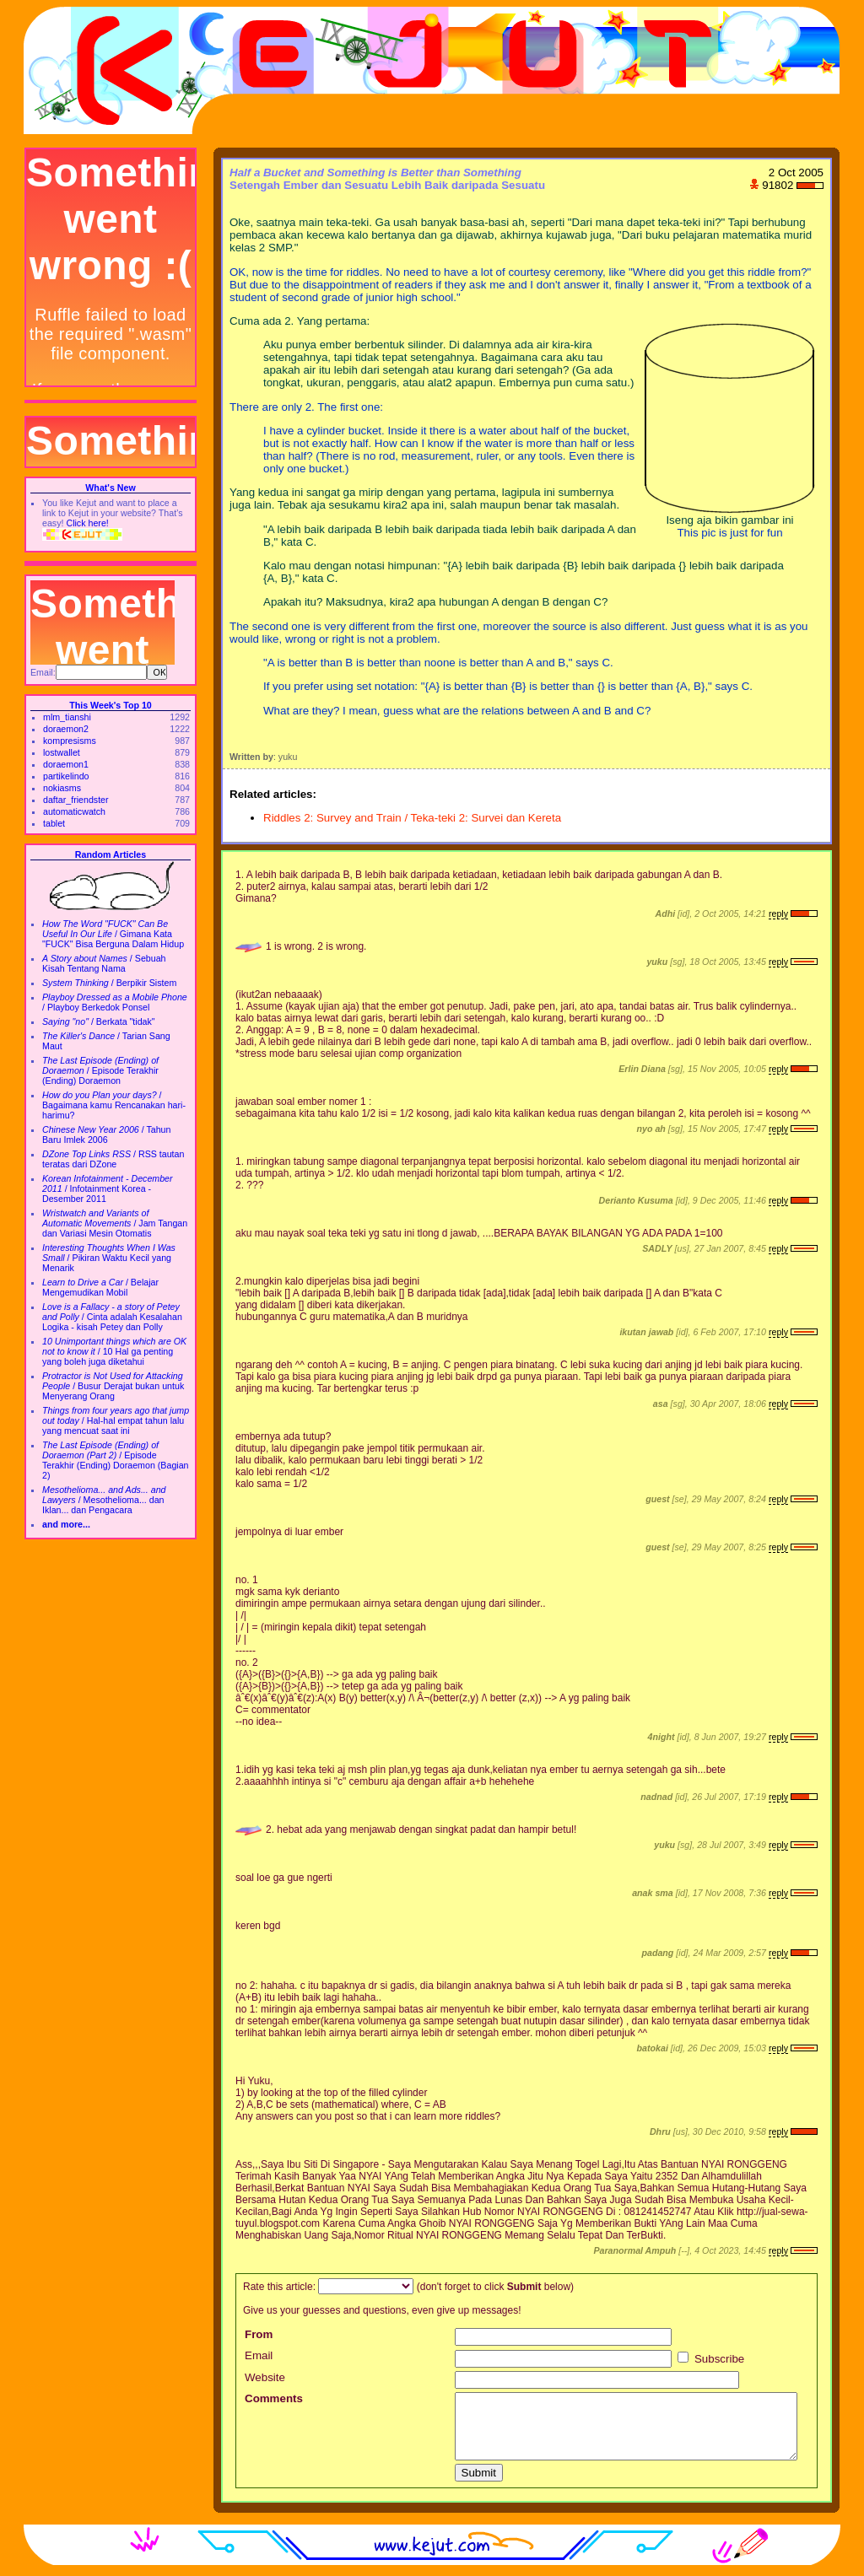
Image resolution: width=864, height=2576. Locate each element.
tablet (54, 823)
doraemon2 (66, 729)
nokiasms (62, 788)
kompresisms (69, 741)
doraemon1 (66, 764)
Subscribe (711, 2358)
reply (778, 913)
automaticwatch (74, 811)
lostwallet (61, 752)
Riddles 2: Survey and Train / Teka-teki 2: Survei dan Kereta (412, 817)
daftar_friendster (76, 800)
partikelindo (66, 776)
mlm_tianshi (67, 717)
